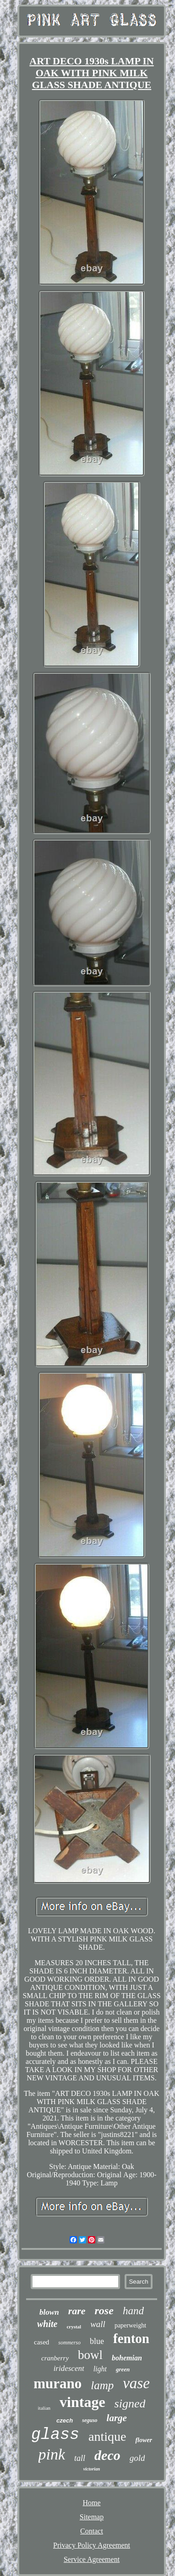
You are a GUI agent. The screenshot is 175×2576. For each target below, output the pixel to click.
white (47, 2324)
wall (97, 2324)
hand (133, 2311)
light (100, 2369)
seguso (89, 2420)
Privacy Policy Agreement (91, 2545)
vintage (82, 2402)
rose (104, 2311)
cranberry (55, 2358)
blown (49, 2312)
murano (57, 2383)
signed (130, 2403)
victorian (91, 2468)
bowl (90, 2355)
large (117, 2417)
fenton (131, 2338)
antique (107, 2436)
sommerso (69, 2342)
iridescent (69, 2368)
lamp (102, 2385)
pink (52, 2454)
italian (44, 2408)
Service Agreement (92, 2559)
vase (136, 2383)
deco (107, 2455)
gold (137, 2458)
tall (79, 2458)
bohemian (127, 2358)
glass (55, 2435)
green (123, 2369)
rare (77, 2311)
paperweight (130, 2325)
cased (41, 2342)
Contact (91, 2531)
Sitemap (92, 2517)
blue (97, 2341)
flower (143, 2440)
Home (91, 2503)
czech (64, 2420)
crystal (73, 2326)
